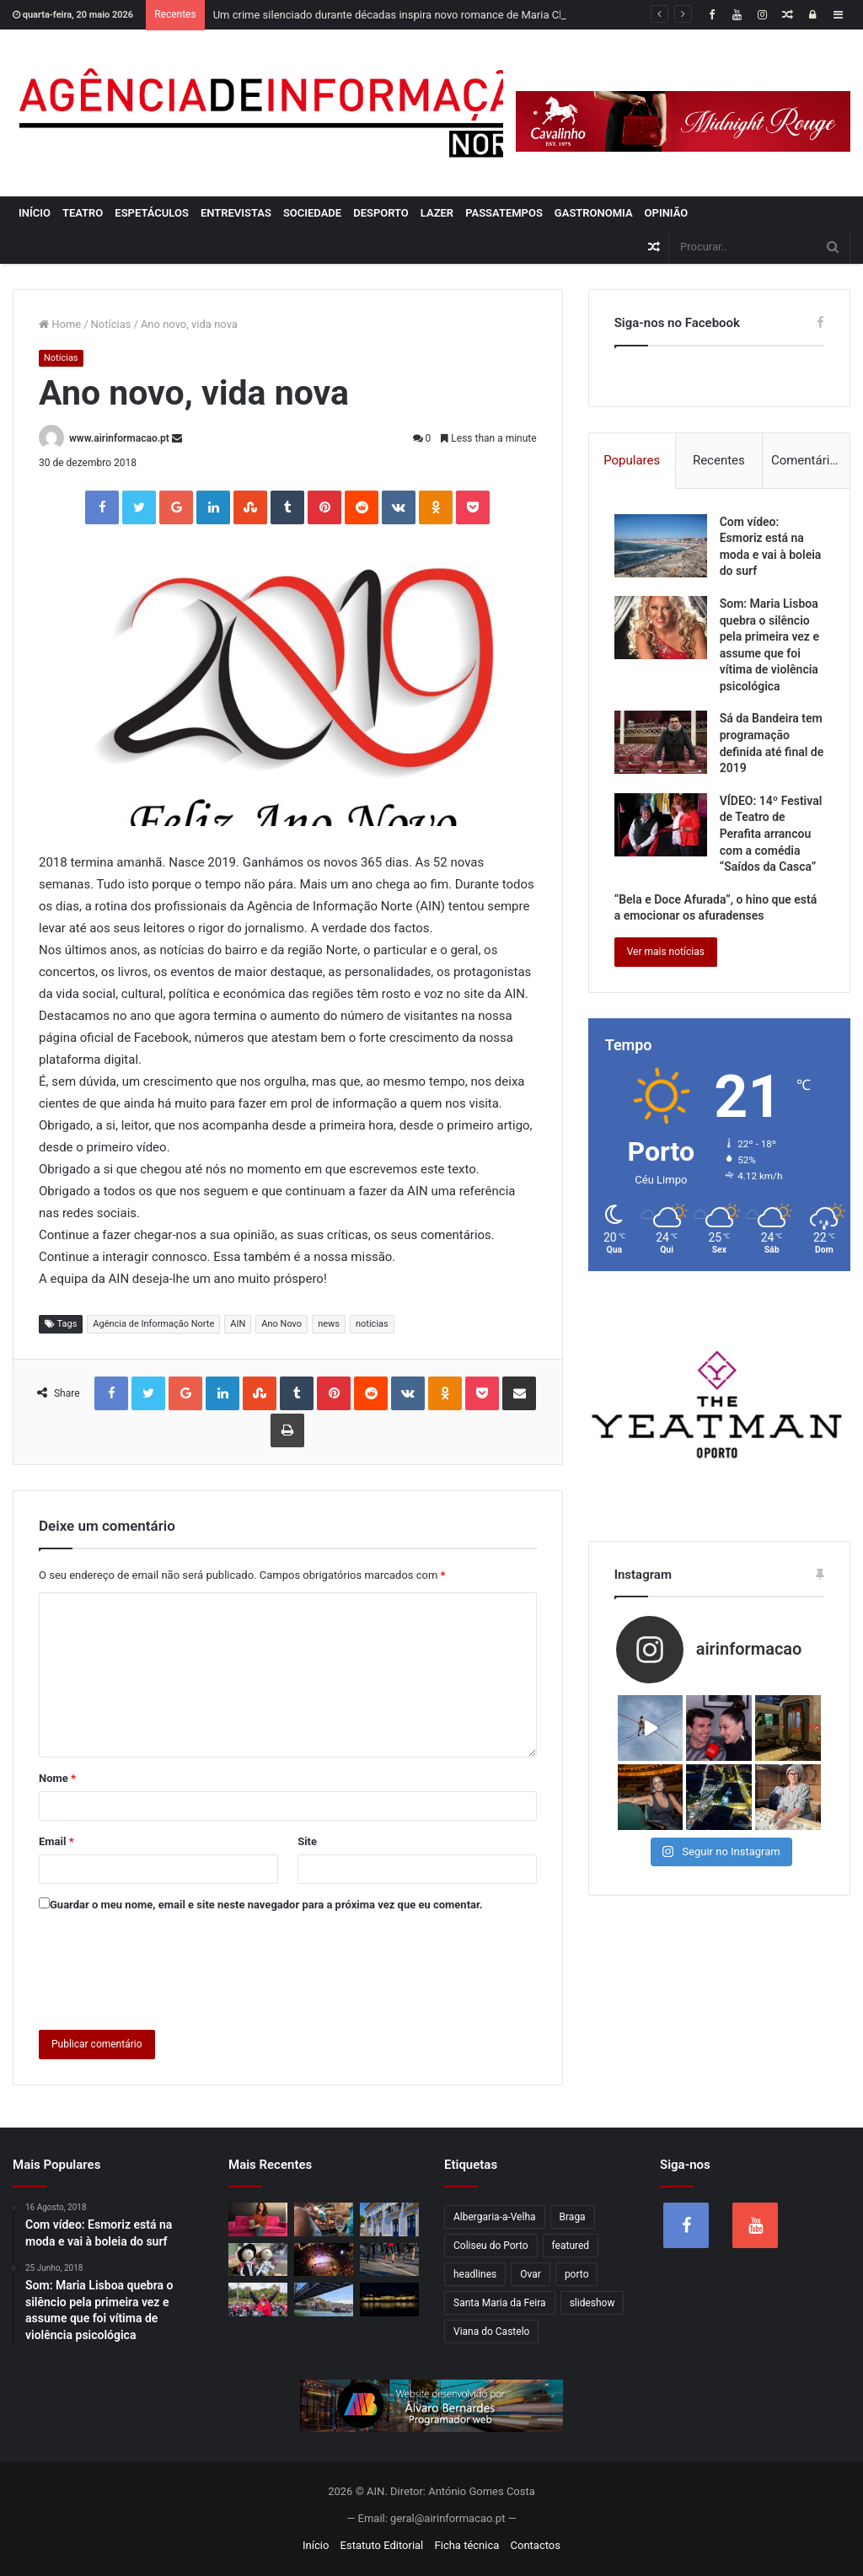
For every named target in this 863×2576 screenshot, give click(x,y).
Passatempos (504, 213)
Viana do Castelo (491, 2331)
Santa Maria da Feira (499, 2303)
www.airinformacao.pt (119, 438)
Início (35, 213)
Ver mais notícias (666, 952)
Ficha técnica (467, 2545)
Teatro (82, 213)
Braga (573, 2217)
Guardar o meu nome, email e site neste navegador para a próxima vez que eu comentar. (266, 1904)
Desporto (381, 213)
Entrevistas (236, 213)
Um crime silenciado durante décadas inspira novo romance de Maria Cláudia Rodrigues (427, 14)
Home (60, 324)
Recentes (719, 460)
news (329, 1323)
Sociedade (312, 213)
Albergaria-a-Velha (494, 2217)
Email (56, 1841)
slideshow (592, 2303)
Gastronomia (594, 213)
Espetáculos (152, 213)
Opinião (667, 213)
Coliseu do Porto (490, 2245)
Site (307, 1841)
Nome (57, 1778)
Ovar (530, 2274)
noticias (372, 1323)
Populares (631, 460)
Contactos (535, 2545)
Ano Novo (281, 1323)
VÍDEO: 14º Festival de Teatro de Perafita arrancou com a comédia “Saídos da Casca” (771, 833)
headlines (474, 2274)
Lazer (437, 213)
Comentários (807, 460)
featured (571, 2245)
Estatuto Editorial (382, 2545)
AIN (237, 1323)
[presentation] (167, 1967)
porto (577, 2274)
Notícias (111, 324)
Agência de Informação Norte (153, 1323)
